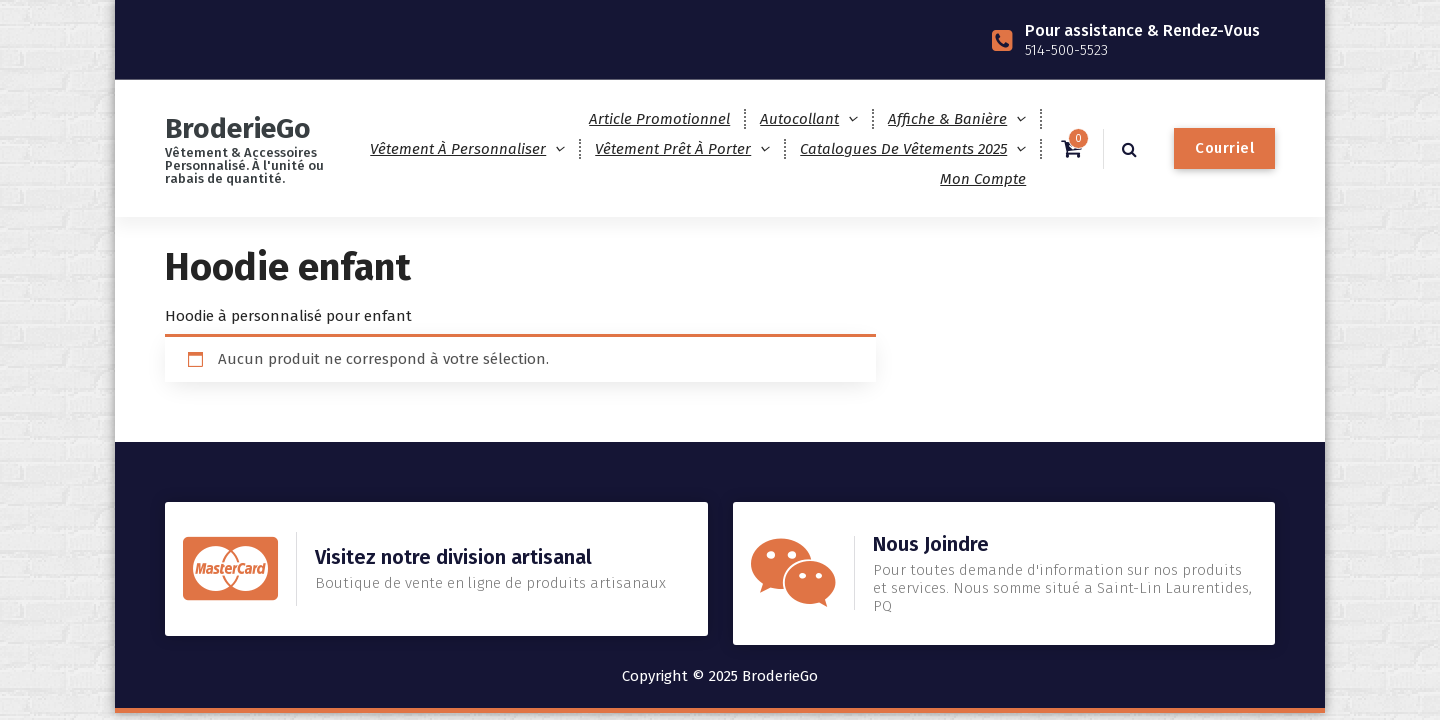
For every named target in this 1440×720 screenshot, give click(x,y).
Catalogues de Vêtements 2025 (903, 149)
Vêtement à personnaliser (458, 149)
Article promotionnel (659, 119)
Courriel (1224, 148)
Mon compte (983, 179)
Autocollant (799, 119)
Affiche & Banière (947, 119)
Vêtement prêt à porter (673, 149)
